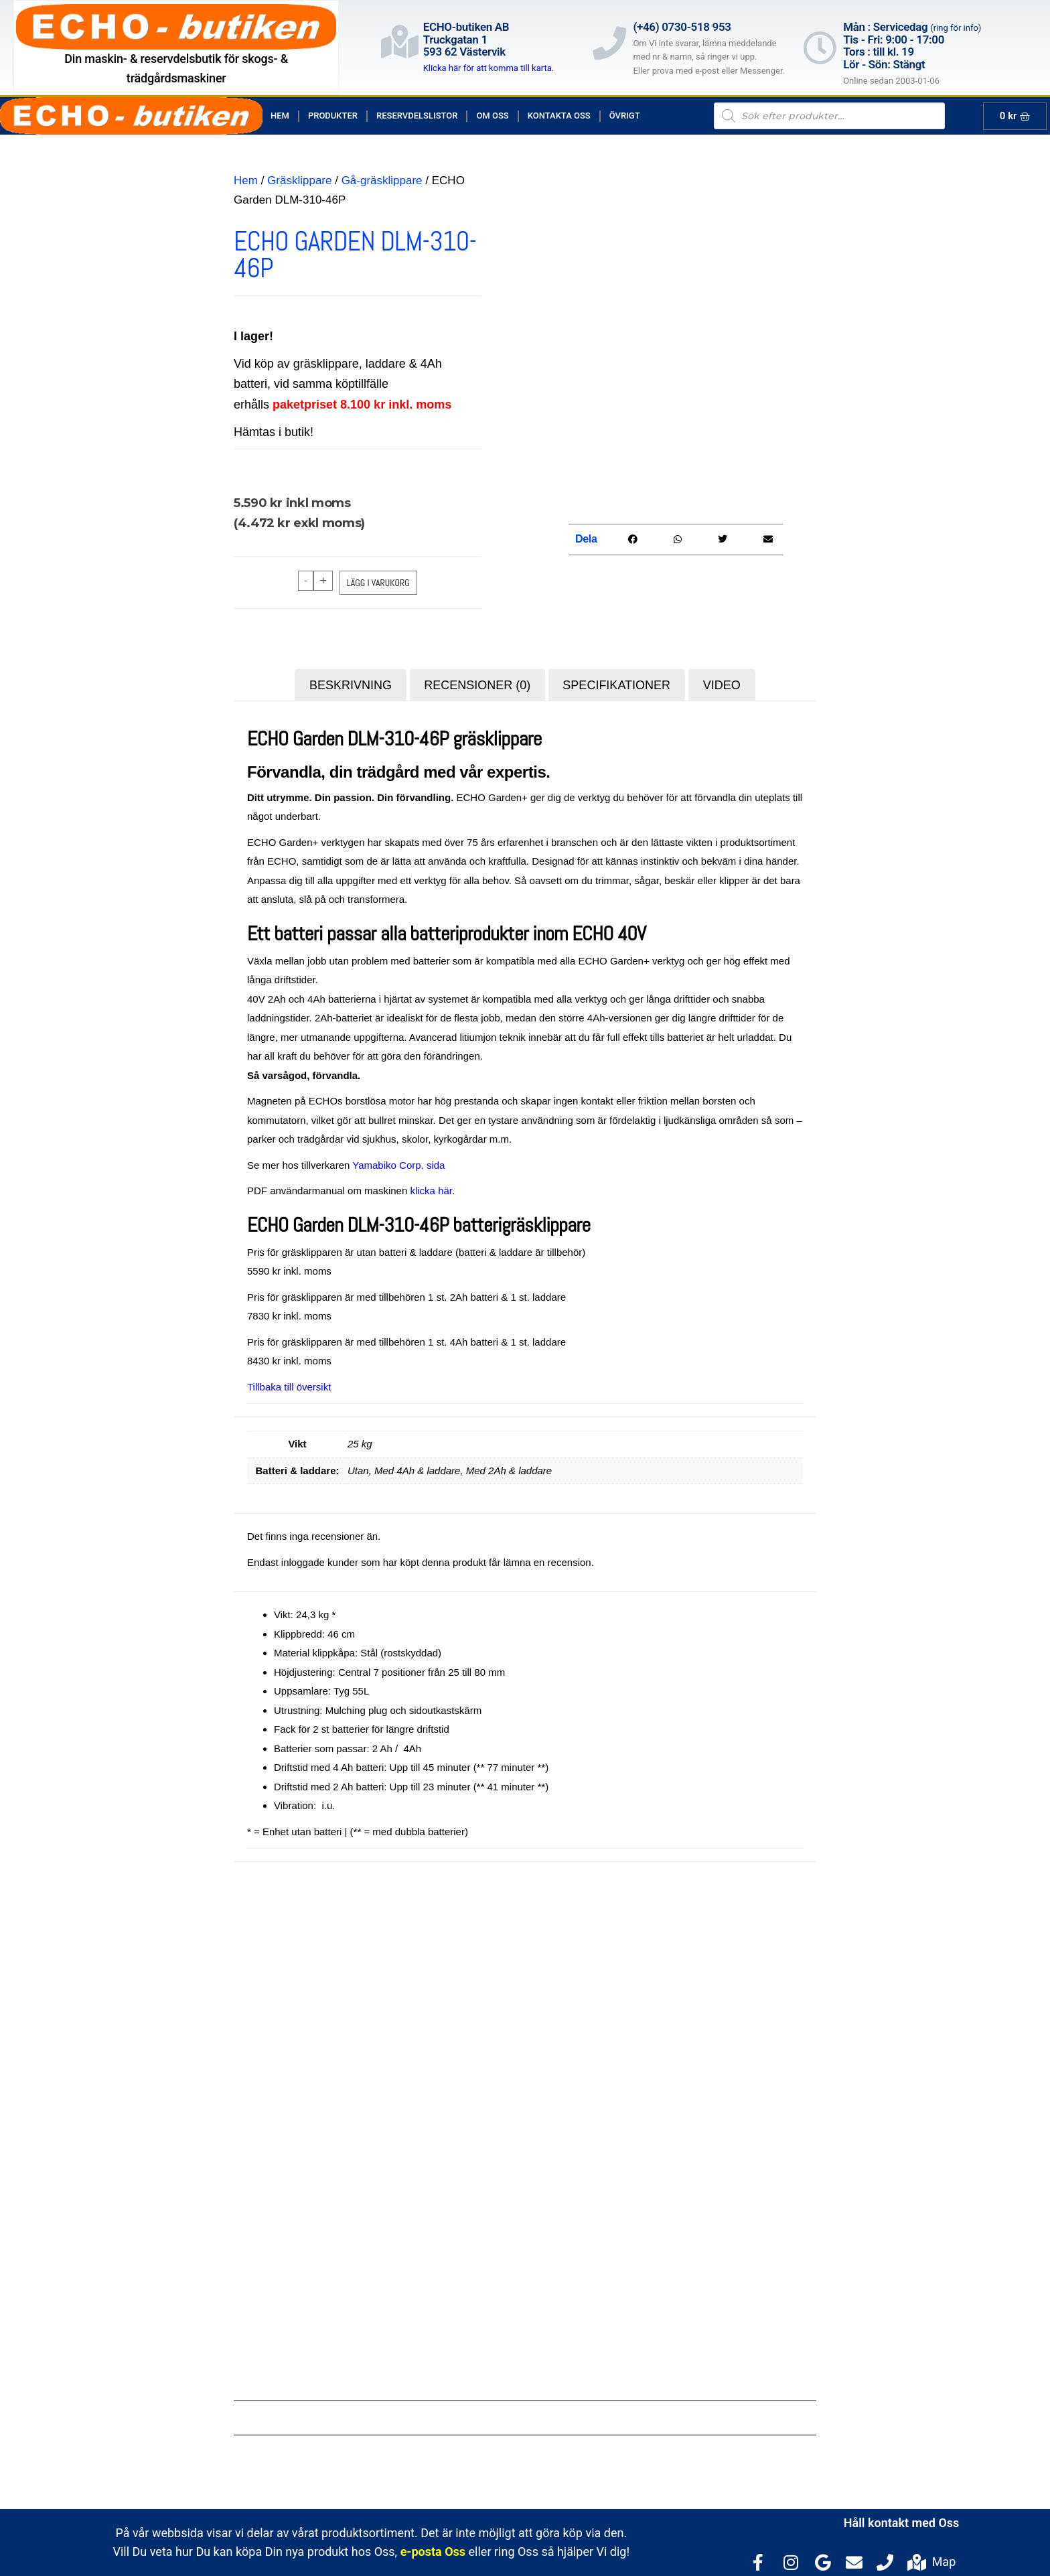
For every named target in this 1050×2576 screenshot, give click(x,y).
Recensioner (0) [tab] (477, 685)
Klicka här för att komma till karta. (488, 68)
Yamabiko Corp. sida (398, 1165)
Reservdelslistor (416, 116)
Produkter (333, 116)
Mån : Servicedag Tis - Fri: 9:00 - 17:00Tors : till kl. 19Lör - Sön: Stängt (912, 45)
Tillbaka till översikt (289, 1386)
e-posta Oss (432, 2552)
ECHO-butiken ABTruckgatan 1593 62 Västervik (466, 39)
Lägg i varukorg (378, 583)
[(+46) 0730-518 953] (609, 43)
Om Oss (492, 116)
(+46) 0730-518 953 (682, 26)
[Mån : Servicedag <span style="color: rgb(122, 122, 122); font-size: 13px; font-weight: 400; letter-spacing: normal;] (819, 47)
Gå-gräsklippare (382, 180)
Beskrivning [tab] (350, 685)
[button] (632, 539)
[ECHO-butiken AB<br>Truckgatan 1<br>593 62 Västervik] (400, 41)
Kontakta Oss (559, 116)
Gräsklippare (299, 180)
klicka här (431, 1190)
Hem (280, 116)
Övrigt (624, 116)
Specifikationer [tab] (616, 685)
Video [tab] (722, 685)
